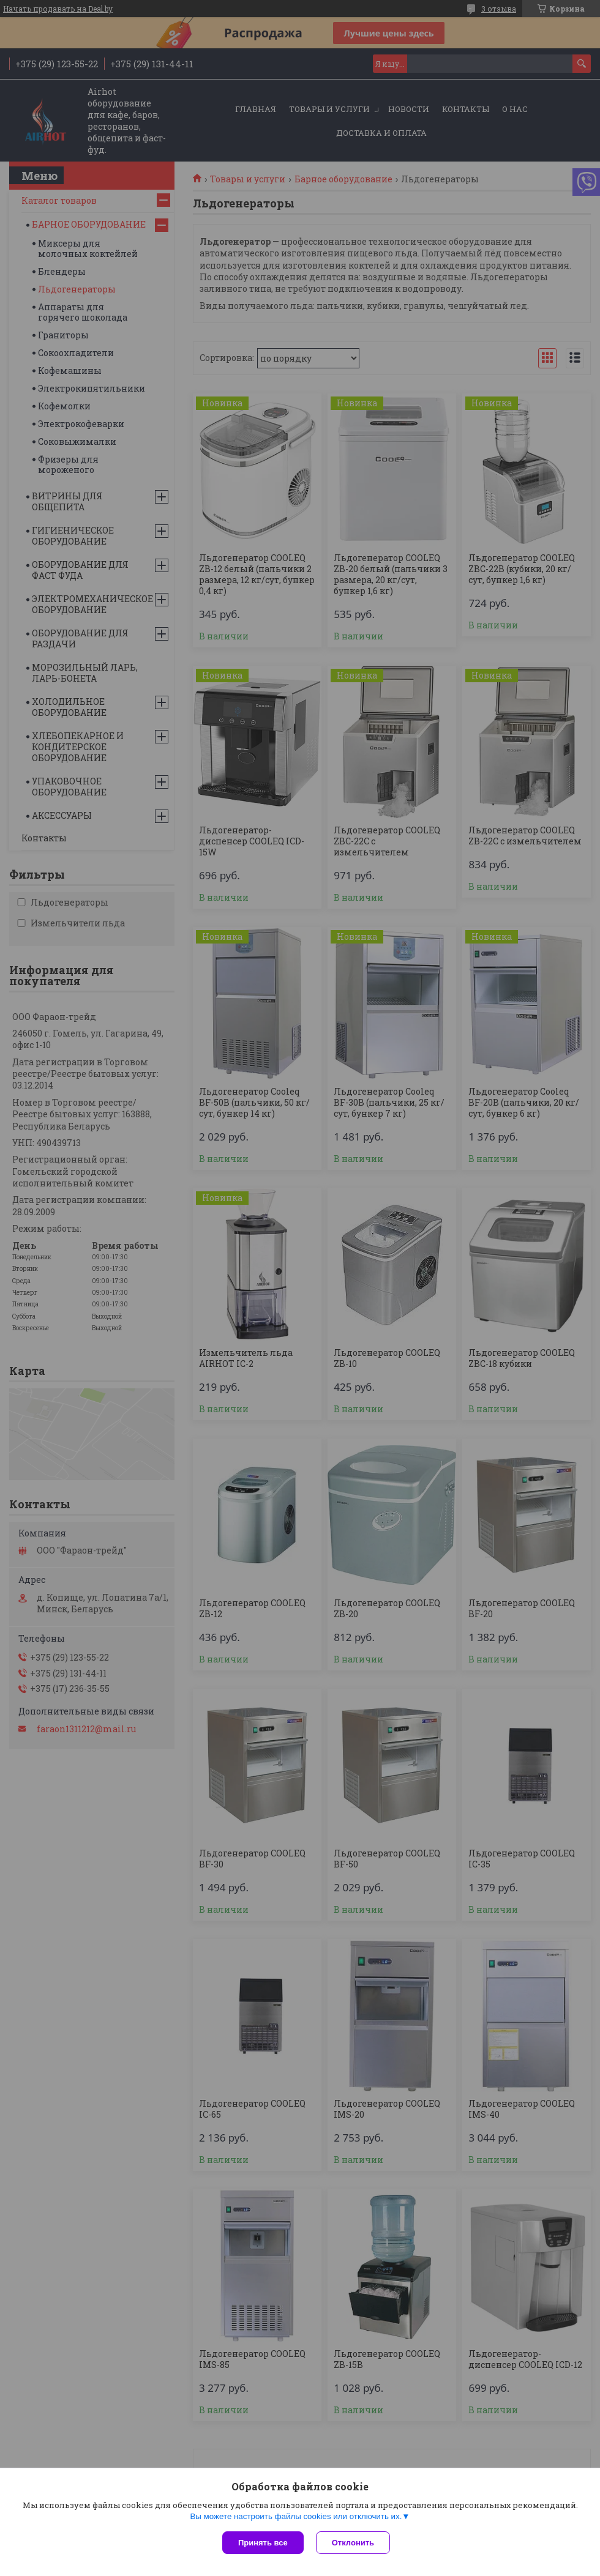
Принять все (263, 2542)
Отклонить (353, 2542)
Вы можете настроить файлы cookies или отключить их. (296, 2516)
